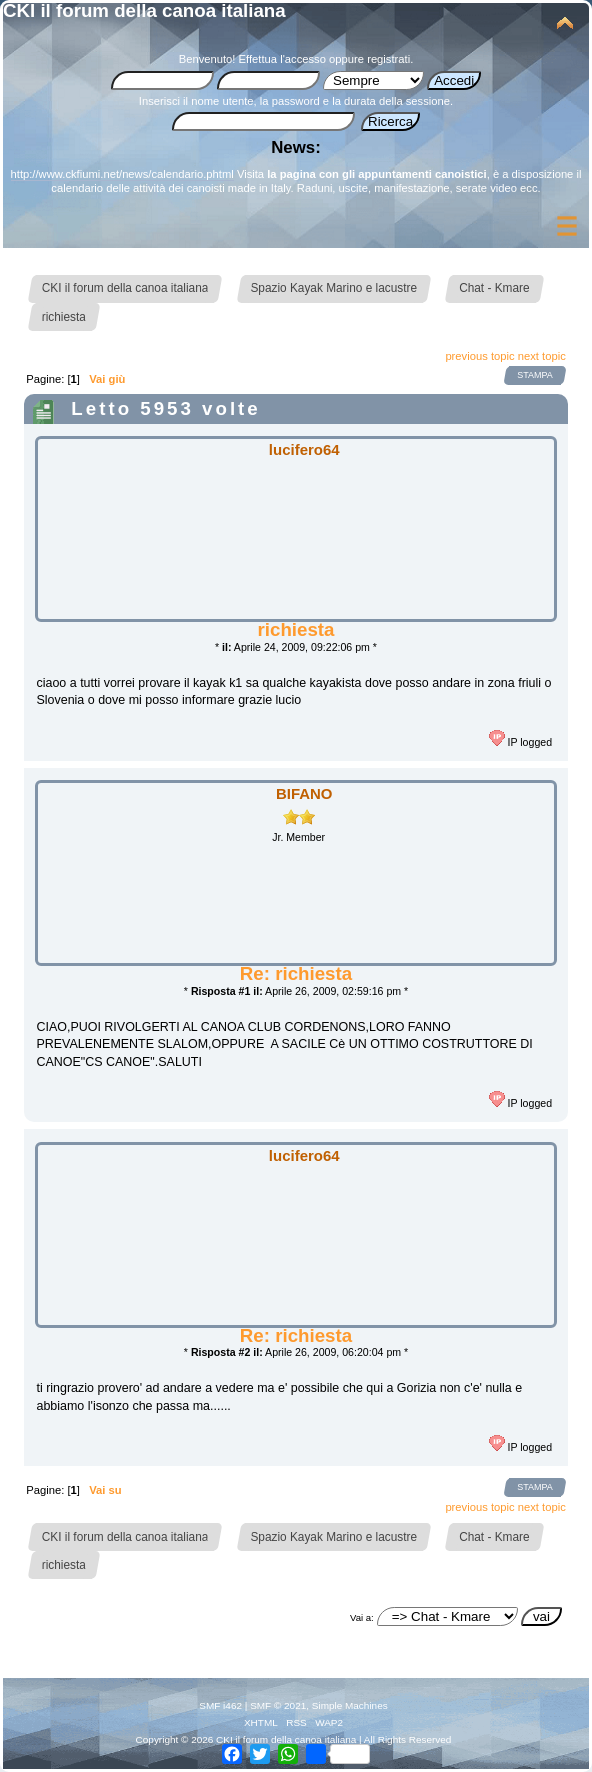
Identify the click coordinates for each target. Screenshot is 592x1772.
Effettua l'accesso (282, 59)
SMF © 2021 (278, 1705)
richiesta (296, 629)
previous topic (479, 356)
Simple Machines (350, 1705)
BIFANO (304, 793)
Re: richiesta (296, 973)
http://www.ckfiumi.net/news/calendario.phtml (122, 174)
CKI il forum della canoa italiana (144, 10)
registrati (388, 59)
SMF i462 (220, 1705)
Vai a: (362, 1617)
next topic (542, 356)
